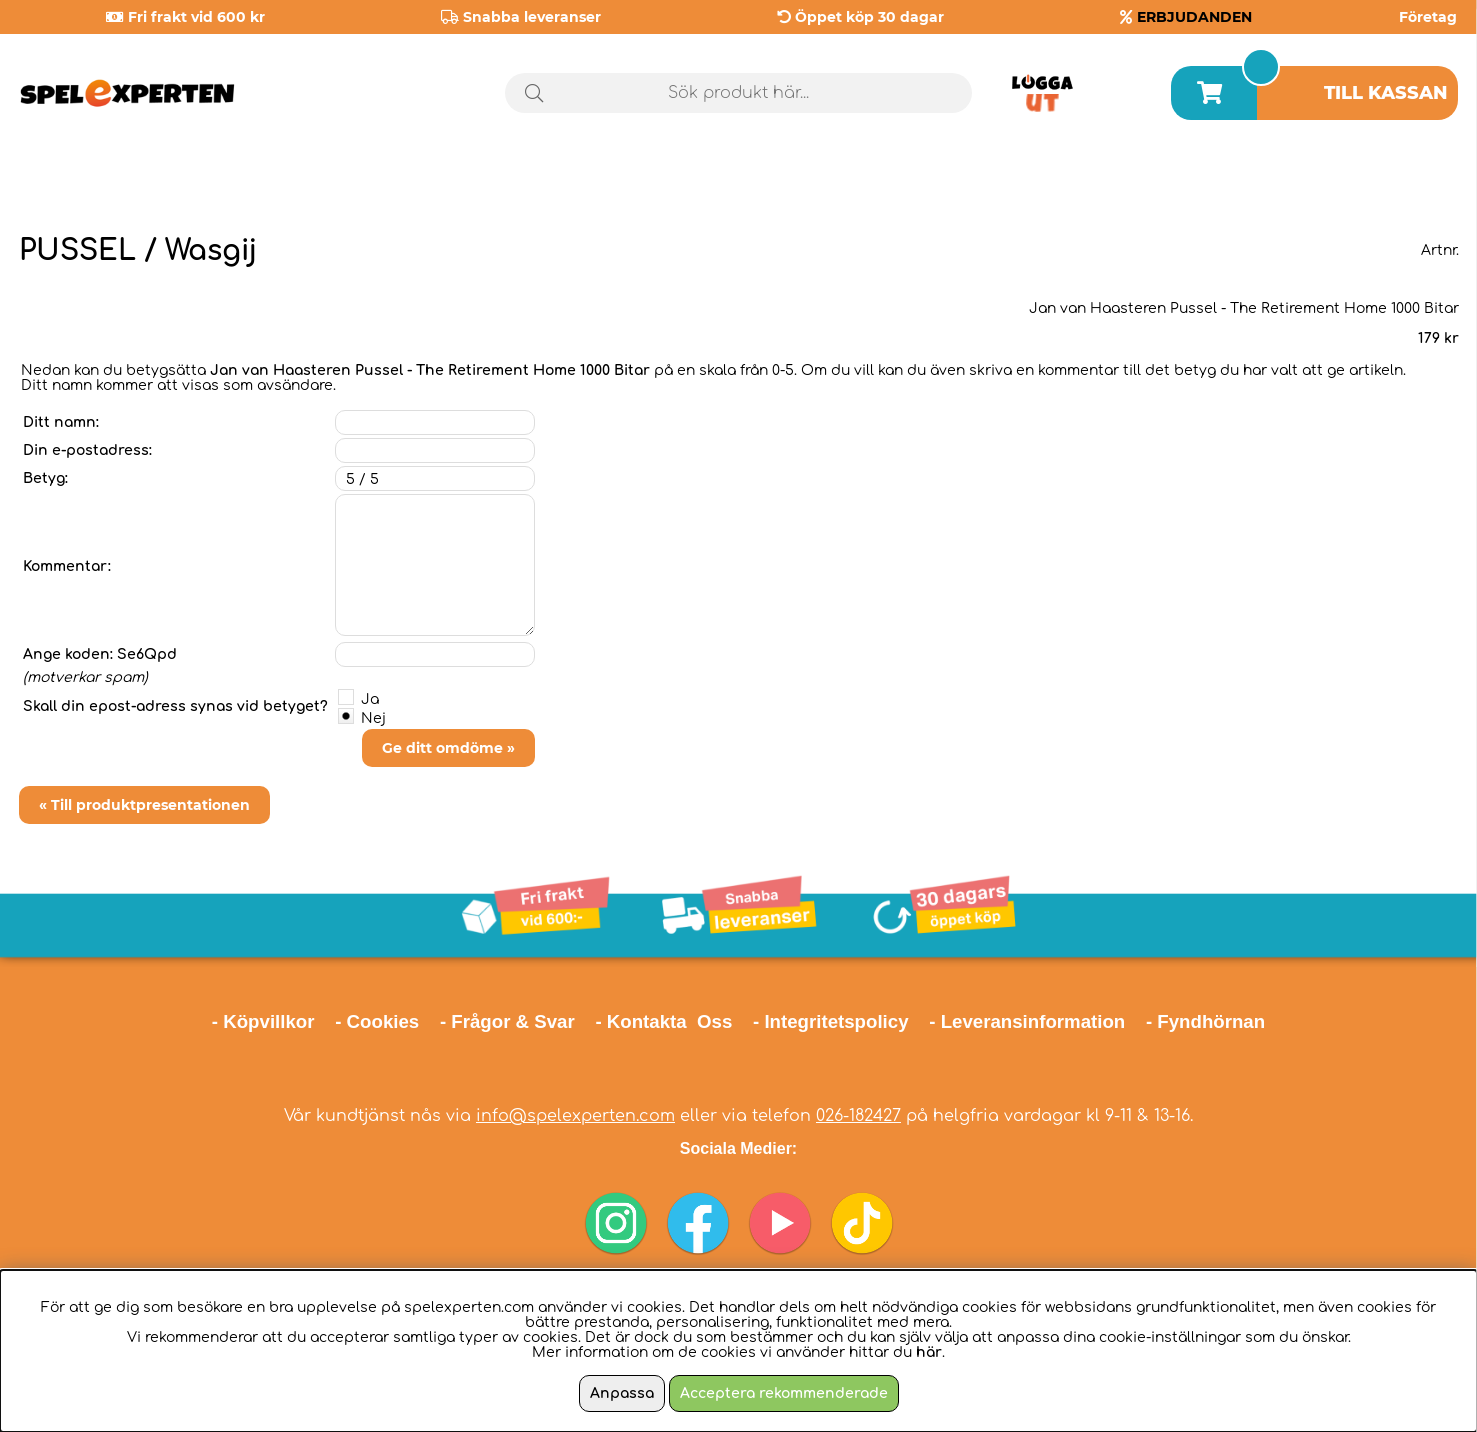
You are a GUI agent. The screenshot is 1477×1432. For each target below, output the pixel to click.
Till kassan (1386, 93)
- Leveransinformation (1027, 1021)
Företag (1428, 17)
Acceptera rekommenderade (784, 1393)
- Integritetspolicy (831, 1021)
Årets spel (1373, 179)
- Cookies (377, 1021)
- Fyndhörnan (1205, 1021)
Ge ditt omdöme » (448, 748)
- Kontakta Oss (663, 1021)
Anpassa (622, 1393)
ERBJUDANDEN (1194, 17)
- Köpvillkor (263, 1021)
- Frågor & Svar (507, 1021)
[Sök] (738, 93)
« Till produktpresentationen (144, 805)
